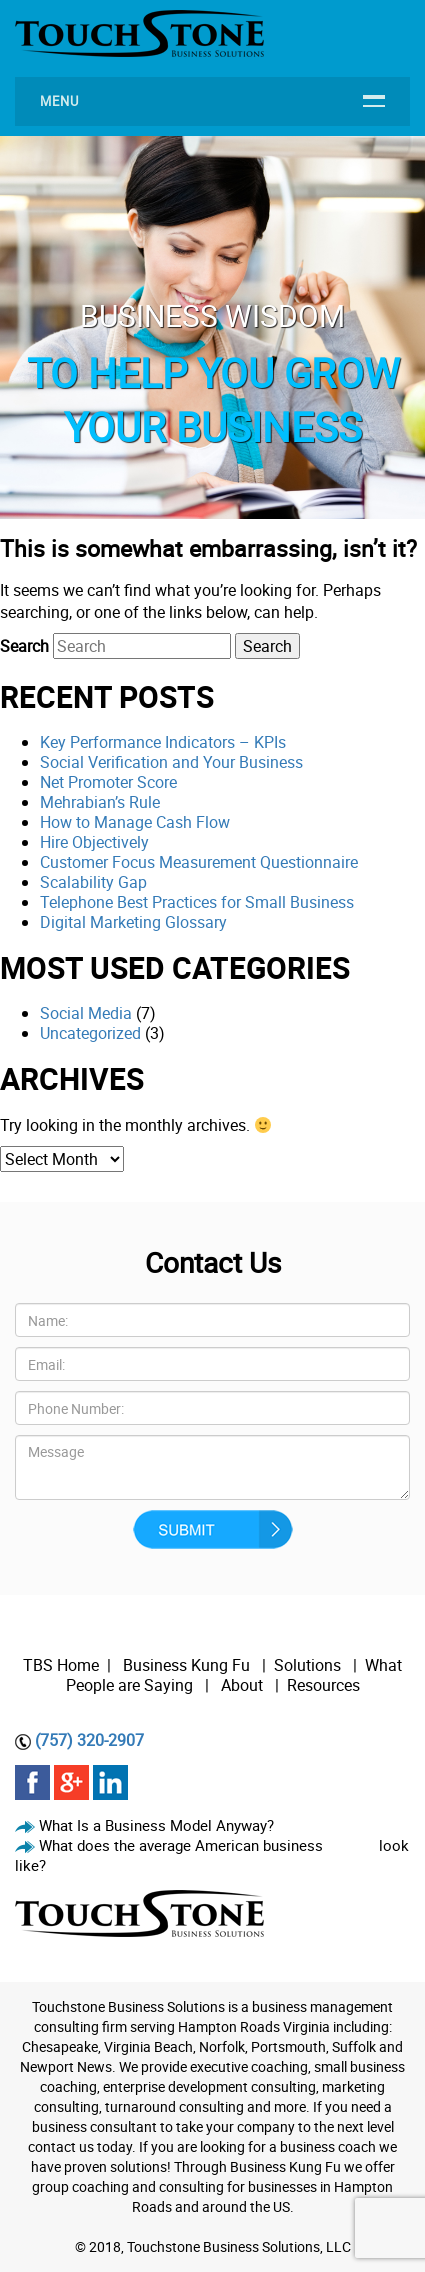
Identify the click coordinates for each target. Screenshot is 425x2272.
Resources (323, 1685)
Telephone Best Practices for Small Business (197, 902)
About (244, 1685)
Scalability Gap (93, 882)
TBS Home (61, 1665)
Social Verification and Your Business (171, 762)
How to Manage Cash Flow (135, 822)
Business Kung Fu (186, 1665)
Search (24, 646)
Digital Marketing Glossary (133, 922)
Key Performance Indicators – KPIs (163, 742)
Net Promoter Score (108, 782)
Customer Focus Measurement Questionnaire (199, 862)
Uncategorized (90, 1033)
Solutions (307, 1665)
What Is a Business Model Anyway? (156, 1825)
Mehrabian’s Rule (100, 802)
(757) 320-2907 (89, 1740)
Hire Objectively (94, 842)
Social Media (86, 1013)
